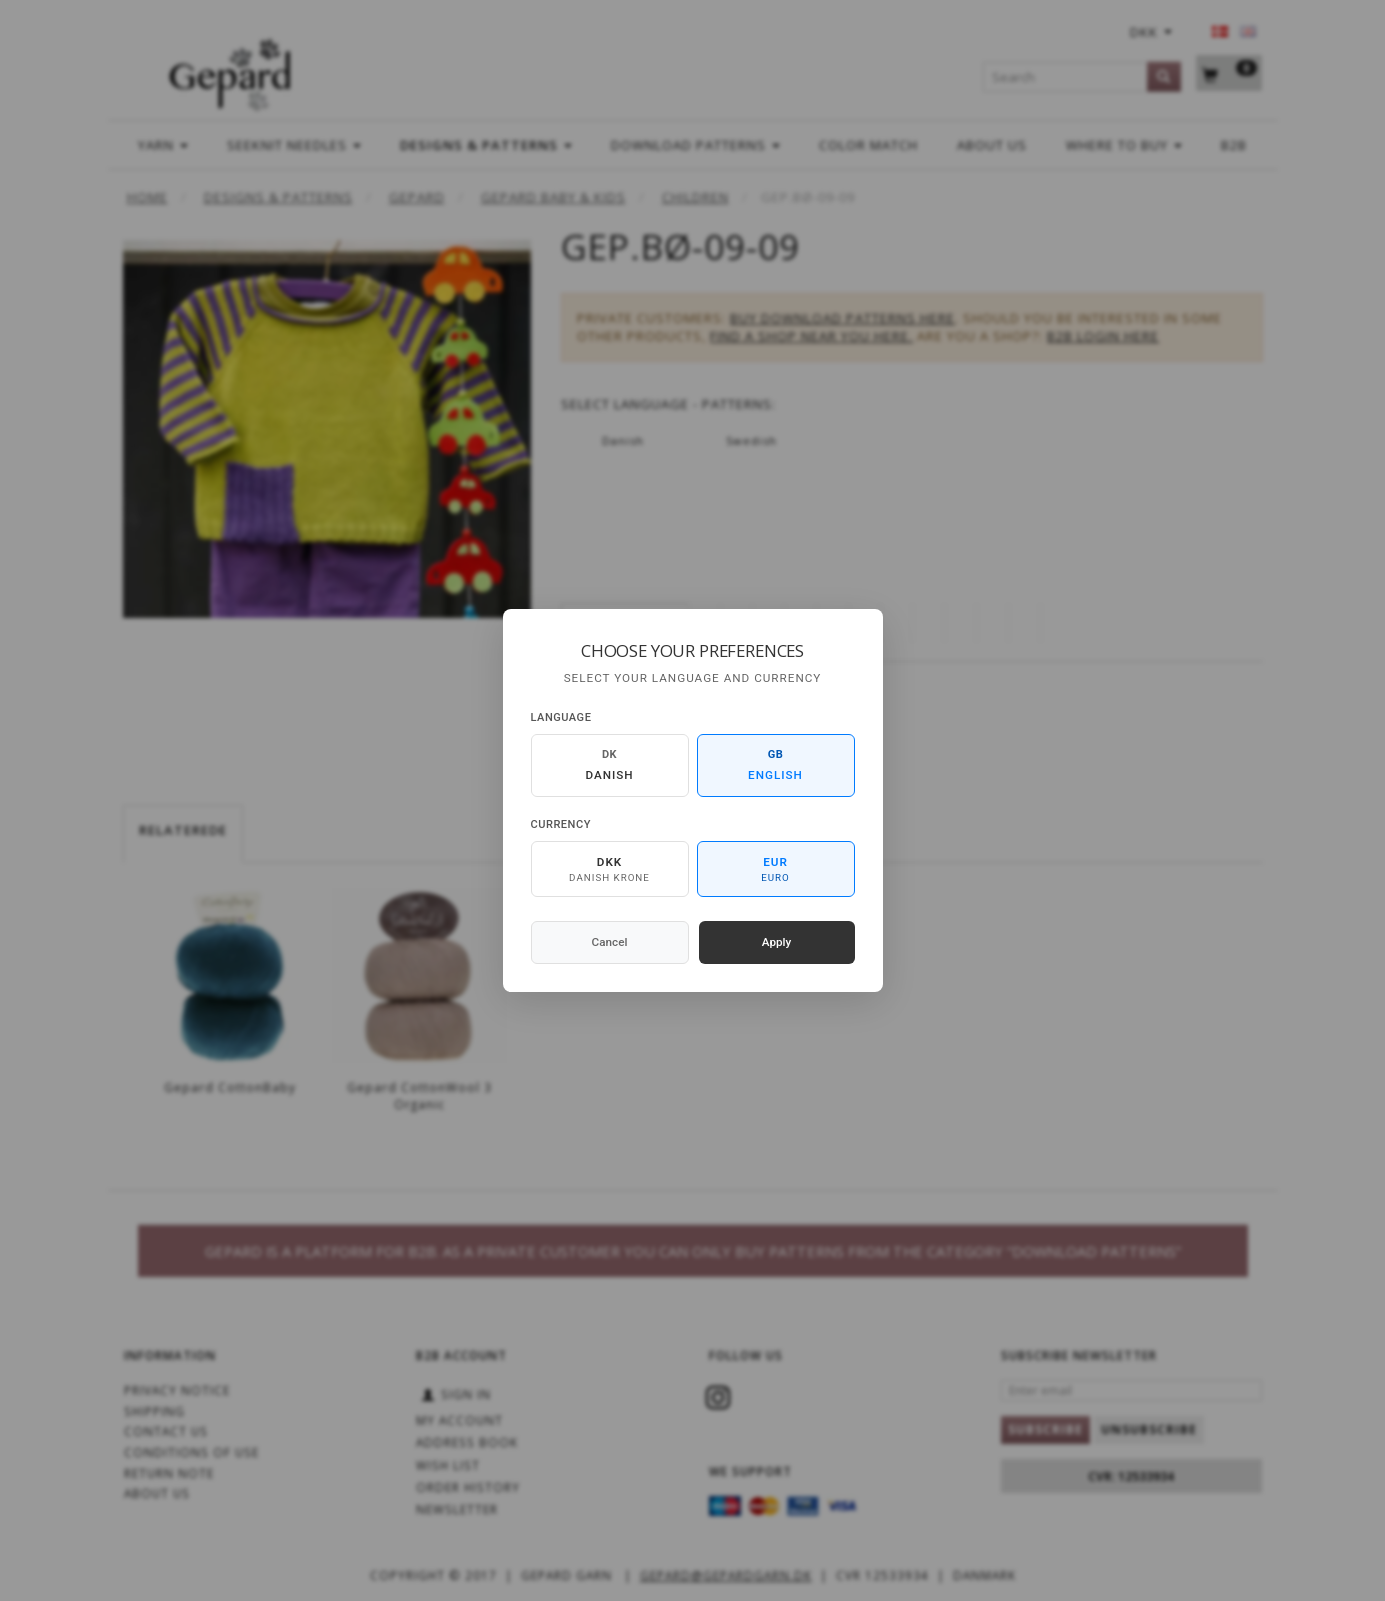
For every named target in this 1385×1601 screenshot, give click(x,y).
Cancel (610, 942)
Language (561, 717)
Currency (561, 824)
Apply (777, 942)
